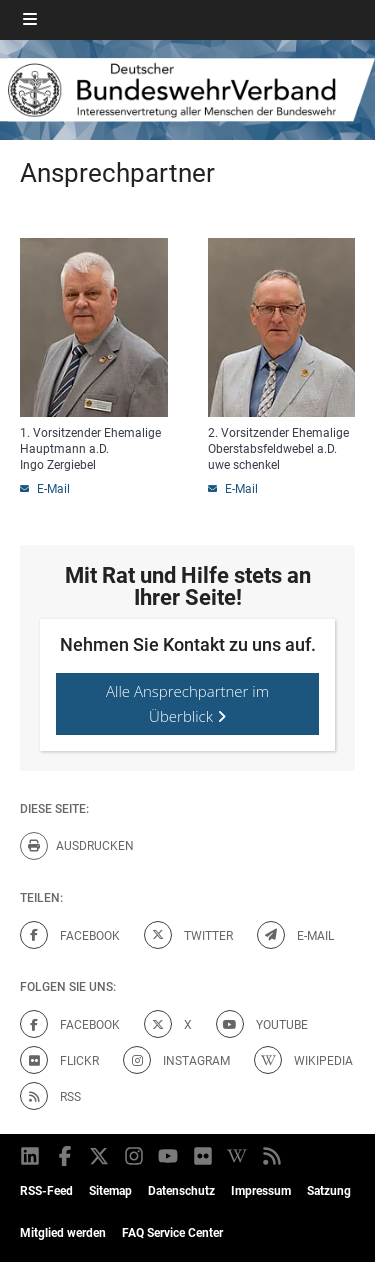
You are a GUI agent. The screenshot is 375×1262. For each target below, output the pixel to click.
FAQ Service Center (172, 1233)
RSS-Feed (46, 1191)
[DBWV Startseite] (187, 89)
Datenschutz (181, 1191)
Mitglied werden (63, 1233)
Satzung (329, 1191)
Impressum (261, 1191)
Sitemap (110, 1191)
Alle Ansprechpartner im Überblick (187, 703)
